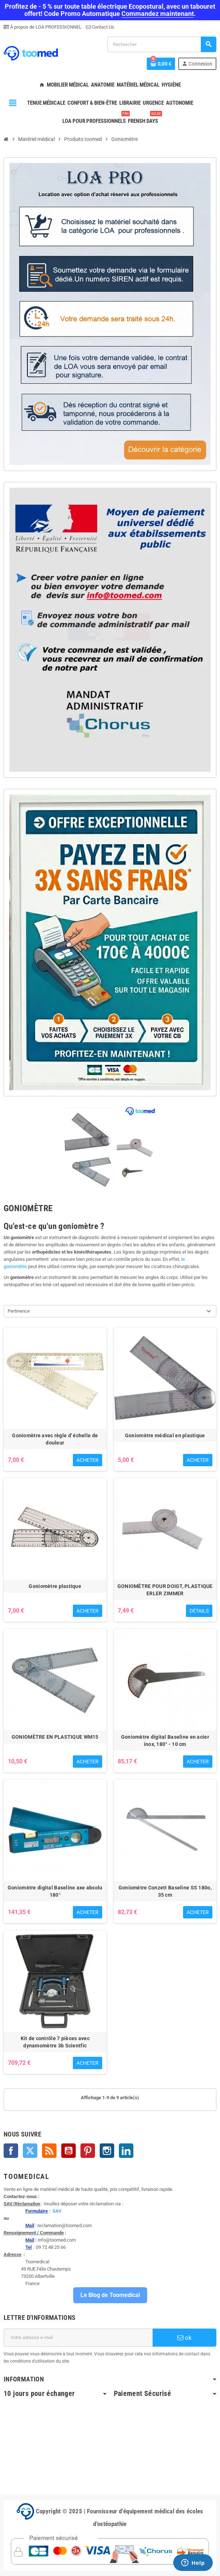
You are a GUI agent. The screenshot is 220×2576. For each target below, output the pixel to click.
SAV (57, 2211)
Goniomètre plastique (55, 1586)
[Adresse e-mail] (78, 2338)
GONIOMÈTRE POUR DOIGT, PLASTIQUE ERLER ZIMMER (165, 1589)
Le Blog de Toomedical (110, 2295)
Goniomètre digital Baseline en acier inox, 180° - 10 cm (165, 1740)
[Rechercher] (161, 44)
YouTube (68, 2150)
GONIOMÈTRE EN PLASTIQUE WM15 (55, 1737)
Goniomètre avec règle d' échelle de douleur (55, 1439)
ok (184, 2337)
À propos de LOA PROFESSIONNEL (45, 27)
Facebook (11, 2150)
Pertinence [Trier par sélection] (19, 1311)
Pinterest (87, 2150)
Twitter (30, 2150)
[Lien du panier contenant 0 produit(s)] (161, 64)
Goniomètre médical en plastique (165, 1435)
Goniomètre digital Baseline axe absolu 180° (55, 1891)
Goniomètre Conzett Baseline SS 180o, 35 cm (165, 1891)
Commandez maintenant (157, 13)
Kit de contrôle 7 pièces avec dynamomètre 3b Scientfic (55, 2041)
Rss (49, 2150)
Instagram (107, 2150)
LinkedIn (126, 2150)
